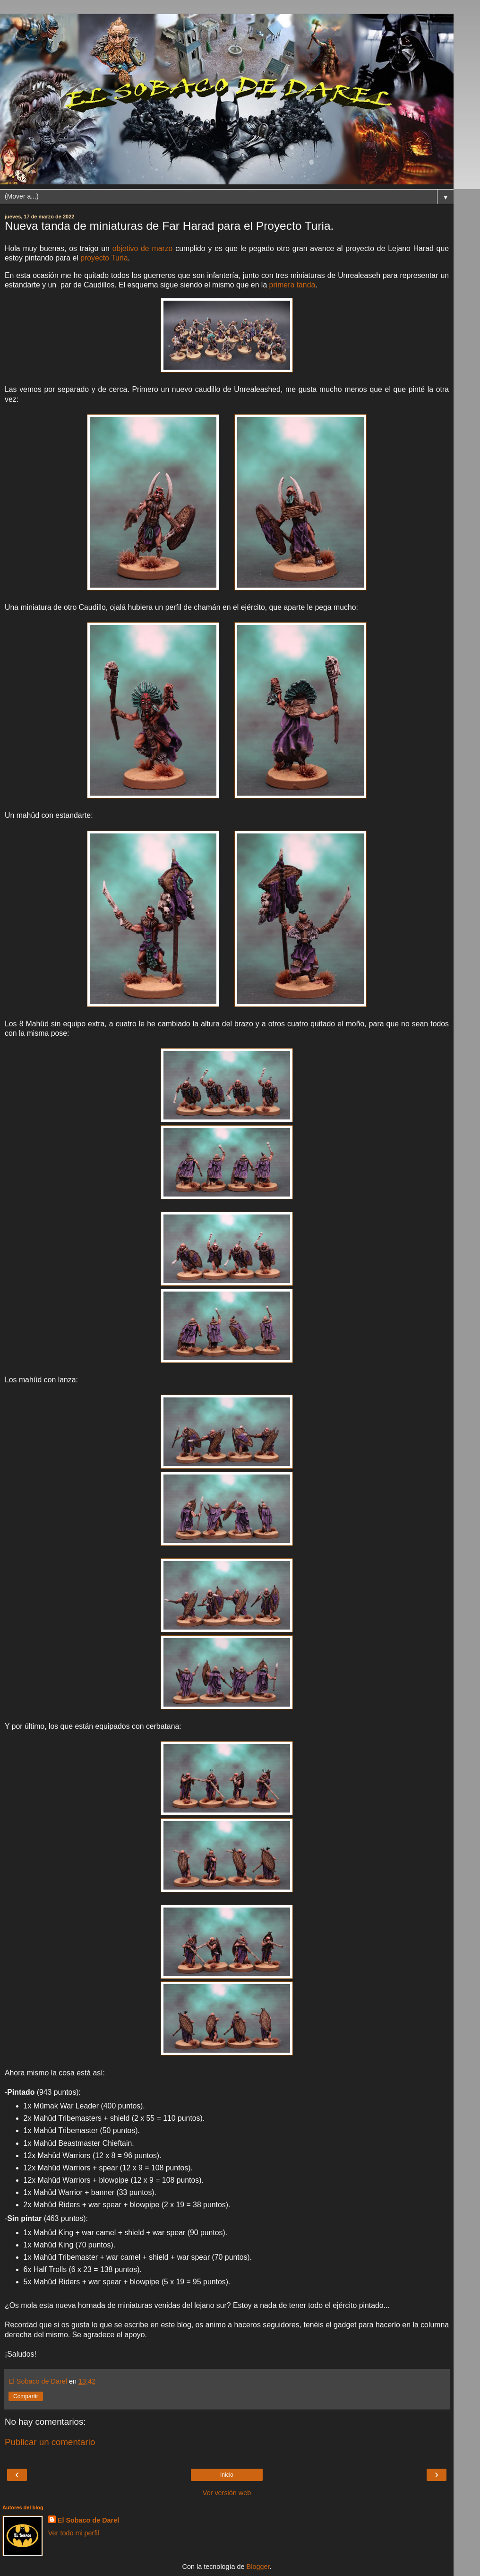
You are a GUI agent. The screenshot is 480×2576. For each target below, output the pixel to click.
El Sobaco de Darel (88, 2520)
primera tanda (292, 285)
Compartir (25, 2396)
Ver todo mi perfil (73, 2533)
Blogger (258, 2566)
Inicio (226, 2475)
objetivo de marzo (142, 248)
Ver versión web (227, 2493)
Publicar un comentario (50, 2442)
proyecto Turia (104, 258)
